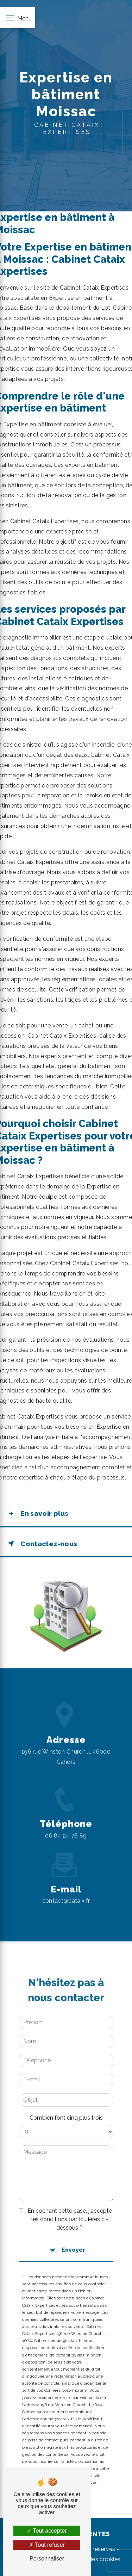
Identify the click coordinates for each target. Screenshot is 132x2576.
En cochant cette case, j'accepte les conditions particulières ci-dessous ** (69, 2202)
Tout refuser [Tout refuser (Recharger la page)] (47, 2545)
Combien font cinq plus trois (66, 2101)
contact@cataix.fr (66, 1884)
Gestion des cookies (93, 2559)
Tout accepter (47, 2531)
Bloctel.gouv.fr (52, 2459)
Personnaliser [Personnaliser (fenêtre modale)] (47, 2559)
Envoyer (73, 2233)
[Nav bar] (17, 17)
